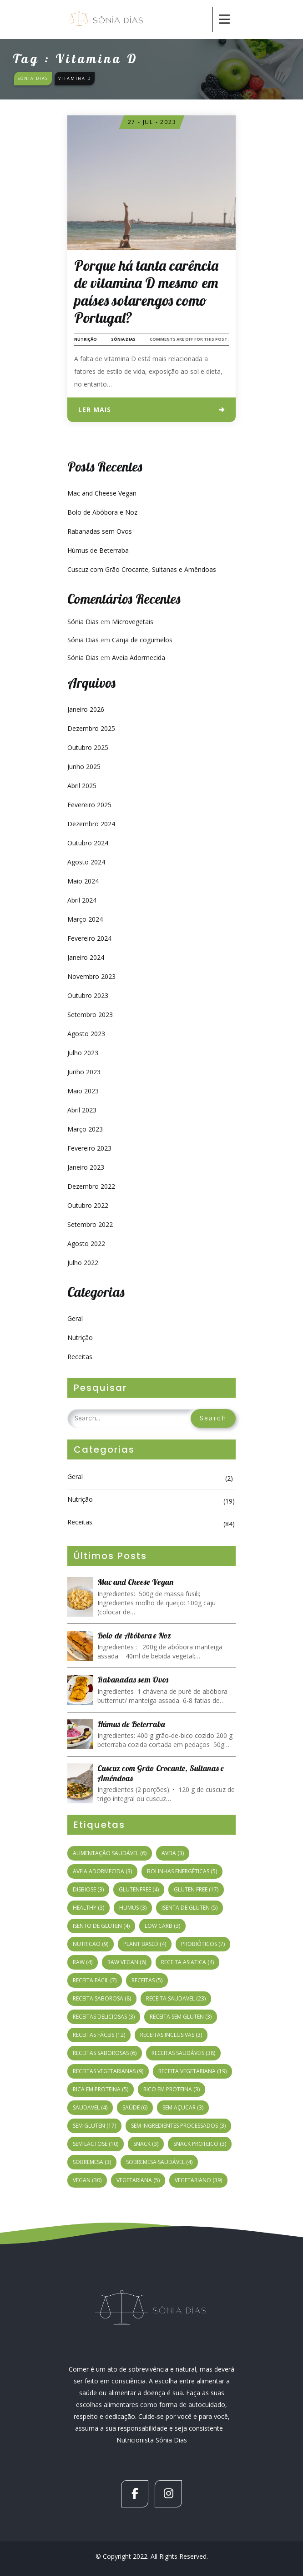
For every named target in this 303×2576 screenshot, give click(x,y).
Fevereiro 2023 (89, 1148)
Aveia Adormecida (138, 657)
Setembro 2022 (90, 1224)
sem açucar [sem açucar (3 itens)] (182, 2107)
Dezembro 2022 (91, 1186)
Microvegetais (132, 621)
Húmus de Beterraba (98, 550)
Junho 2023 (84, 1071)
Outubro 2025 (87, 747)
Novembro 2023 (91, 976)
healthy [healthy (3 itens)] (88, 1907)
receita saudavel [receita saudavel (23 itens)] (176, 1998)
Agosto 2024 (86, 862)
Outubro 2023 (87, 995)
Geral (75, 1318)
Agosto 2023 (86, 1033)
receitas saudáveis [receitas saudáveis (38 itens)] (183, 2053)
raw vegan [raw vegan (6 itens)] (126, 1962)
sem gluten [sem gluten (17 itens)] (94, 2125)
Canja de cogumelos (142, 639)
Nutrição (85, 339)
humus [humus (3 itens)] (132, 1907)
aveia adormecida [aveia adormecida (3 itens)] (102, 1871)
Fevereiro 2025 (89, 804)
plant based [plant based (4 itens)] (144, 1944)
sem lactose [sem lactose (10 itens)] (95, 2144)
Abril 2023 (81, 1110)
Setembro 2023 (90, 1014)
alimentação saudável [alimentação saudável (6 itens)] (109, 1853)
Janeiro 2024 (85, 957)
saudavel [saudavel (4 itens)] (90, 2107)
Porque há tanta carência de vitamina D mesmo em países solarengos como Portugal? (146, 291)
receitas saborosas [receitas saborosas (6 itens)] (104, 2053)
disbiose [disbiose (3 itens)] (88, 1889)
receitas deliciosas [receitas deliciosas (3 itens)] (104, 2016)
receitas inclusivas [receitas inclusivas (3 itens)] (171, 2035)
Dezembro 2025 (91, 728)
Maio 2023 (83, 1091)
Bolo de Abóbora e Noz (102, 512)
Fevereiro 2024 (89, 938)
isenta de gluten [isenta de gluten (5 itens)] (189, 1907)
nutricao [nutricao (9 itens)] (90, 1944)
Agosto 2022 (86, 1243)
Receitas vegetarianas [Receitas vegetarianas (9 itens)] (108, 2071)
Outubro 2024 (87, 843)
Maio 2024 (83, 881)
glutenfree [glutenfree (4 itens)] (139, 1889)
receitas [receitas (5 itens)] (146, 1980)
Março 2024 (85, 919)
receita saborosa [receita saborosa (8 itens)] (102, 1998)
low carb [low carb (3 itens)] (162, 1926)
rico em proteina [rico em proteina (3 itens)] (171, 2089)
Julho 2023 (82, 1052)
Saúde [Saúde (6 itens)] (134, 2107)
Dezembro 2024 (91, 823)
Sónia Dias (123, 339)
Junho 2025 (84, 766)
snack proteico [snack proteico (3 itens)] (199, 2144)
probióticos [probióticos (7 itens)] (203, 1944)
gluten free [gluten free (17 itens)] (196, 1889)
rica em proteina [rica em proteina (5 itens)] (100, 2089)
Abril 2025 (81, 785)
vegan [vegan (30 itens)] (87, 2180)
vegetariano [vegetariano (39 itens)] (198, 2180)
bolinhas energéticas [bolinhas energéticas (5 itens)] (182, 1871)
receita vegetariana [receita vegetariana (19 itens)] (192, 2071)
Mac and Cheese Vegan (101, 493)
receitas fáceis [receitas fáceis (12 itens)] (99, 2035)
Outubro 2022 (87, 1205)
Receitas (79, 1356)
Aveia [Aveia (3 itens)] (173, 1853)
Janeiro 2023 (85, 1167)
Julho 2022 (82, 1262)
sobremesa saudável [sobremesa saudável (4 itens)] (159, 2162)
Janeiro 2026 (85, 709)
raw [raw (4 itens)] (82, 1962)
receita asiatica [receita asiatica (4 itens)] (187, 1962)
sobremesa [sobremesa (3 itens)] (92, 2162)
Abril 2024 (81, 900)
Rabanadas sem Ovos (99, 531)
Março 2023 (85, 1129)
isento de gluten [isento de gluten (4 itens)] (101, 1926)
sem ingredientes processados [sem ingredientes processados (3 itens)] (178, 2125)
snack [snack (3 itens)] (145, 2144)
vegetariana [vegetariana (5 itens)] (138, 2180)
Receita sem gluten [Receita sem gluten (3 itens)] (181, 2016)
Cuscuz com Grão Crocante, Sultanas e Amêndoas (141, 569)
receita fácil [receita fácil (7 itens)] (94, 1980)
